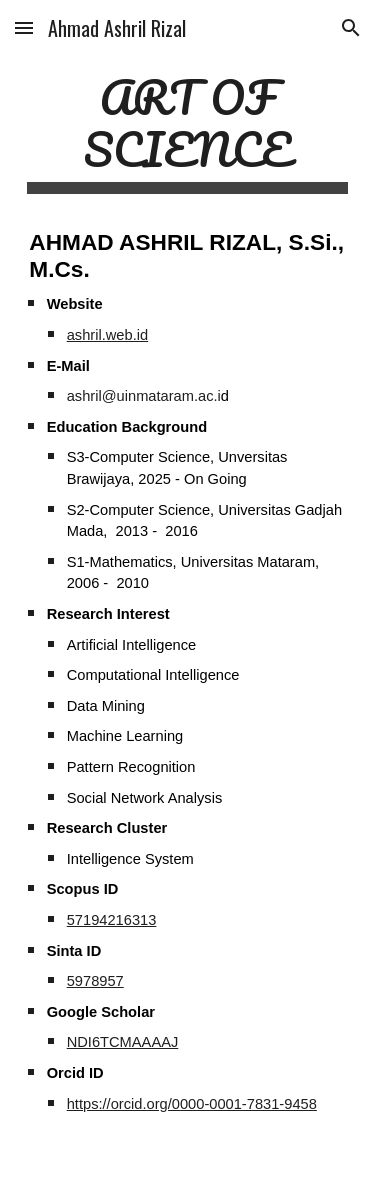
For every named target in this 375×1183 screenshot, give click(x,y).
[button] (24, 27)
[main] (188, 132)
